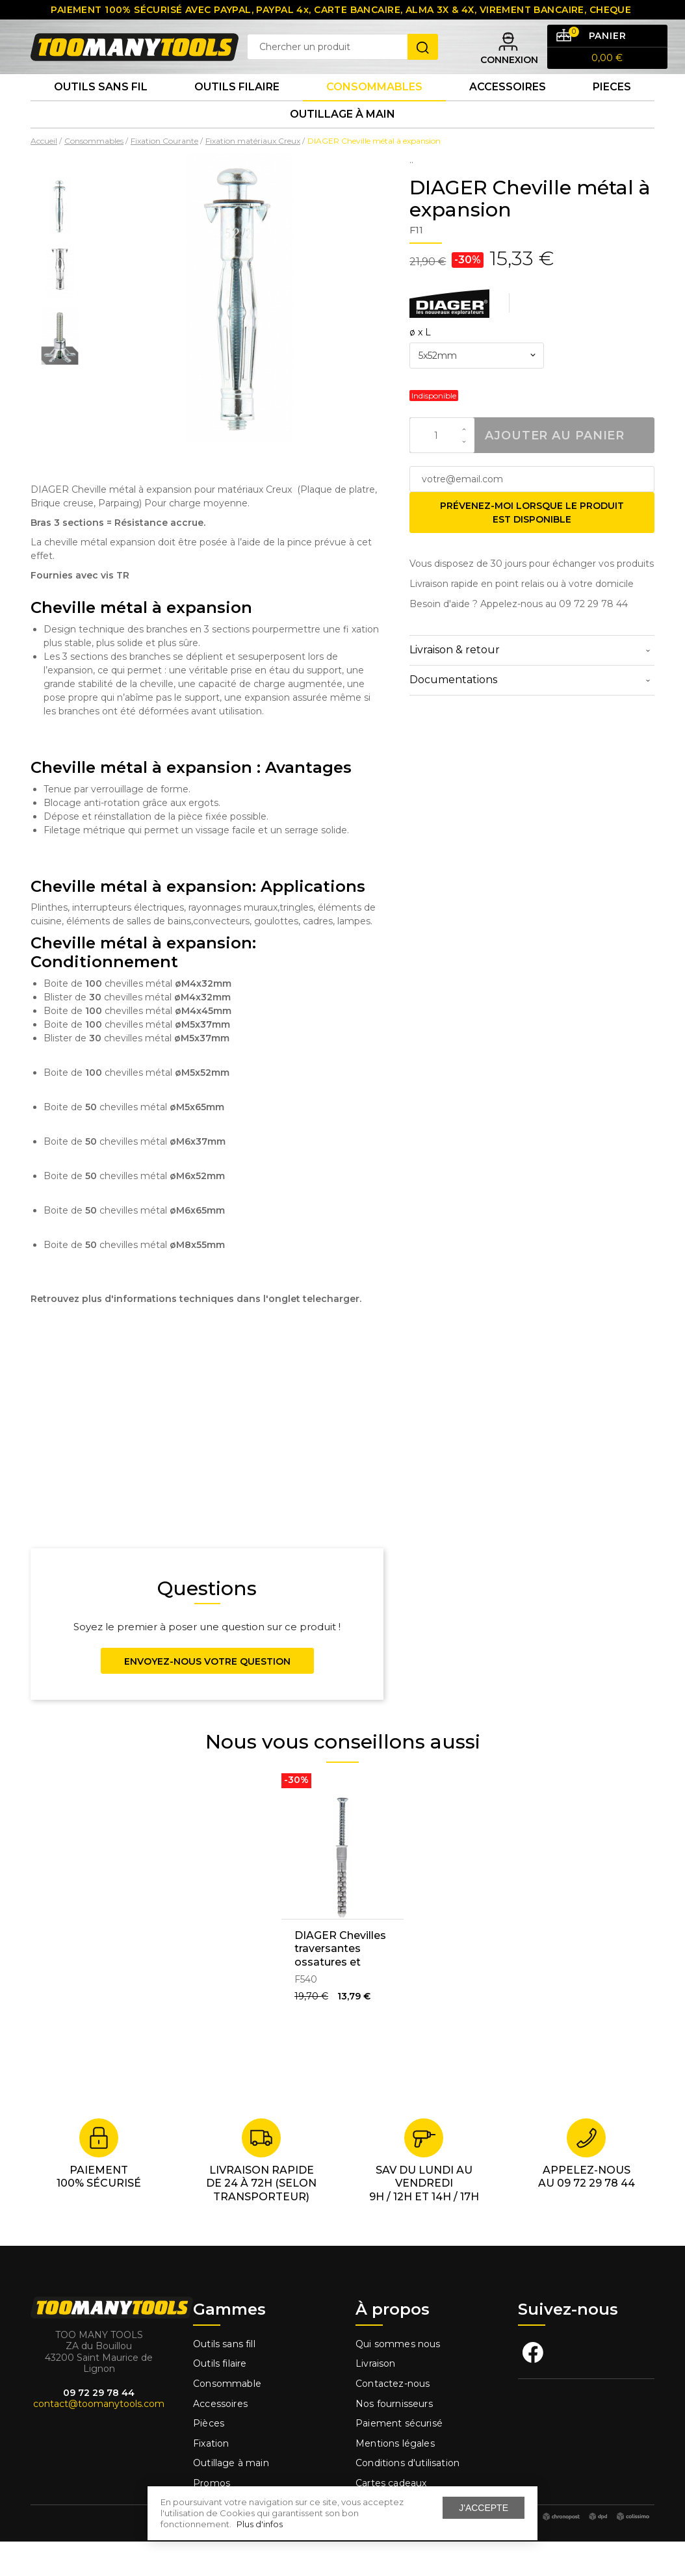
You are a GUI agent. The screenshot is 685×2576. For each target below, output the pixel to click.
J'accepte (483, 2508)
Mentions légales (396, 2478)
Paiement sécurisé (399, 2458)
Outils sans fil (101, 110)
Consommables (374, 110)
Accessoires (507, 110)
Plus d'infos (260, 2524)
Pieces (612, 110)
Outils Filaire (236, 110)
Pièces (208, 2458)
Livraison (375, 2398)
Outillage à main (342, 145)
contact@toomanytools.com (98, 2439)
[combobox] (476, 391)
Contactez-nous (392, 2418)
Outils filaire (219, 2398)
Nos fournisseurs (394, 2438)
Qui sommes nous (398, 2378)
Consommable (227, 2418)
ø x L (420, 367)
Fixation (211, 2478)
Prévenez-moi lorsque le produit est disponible (532, 547)
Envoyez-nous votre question (207, 1696)
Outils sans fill (224, 2378)
